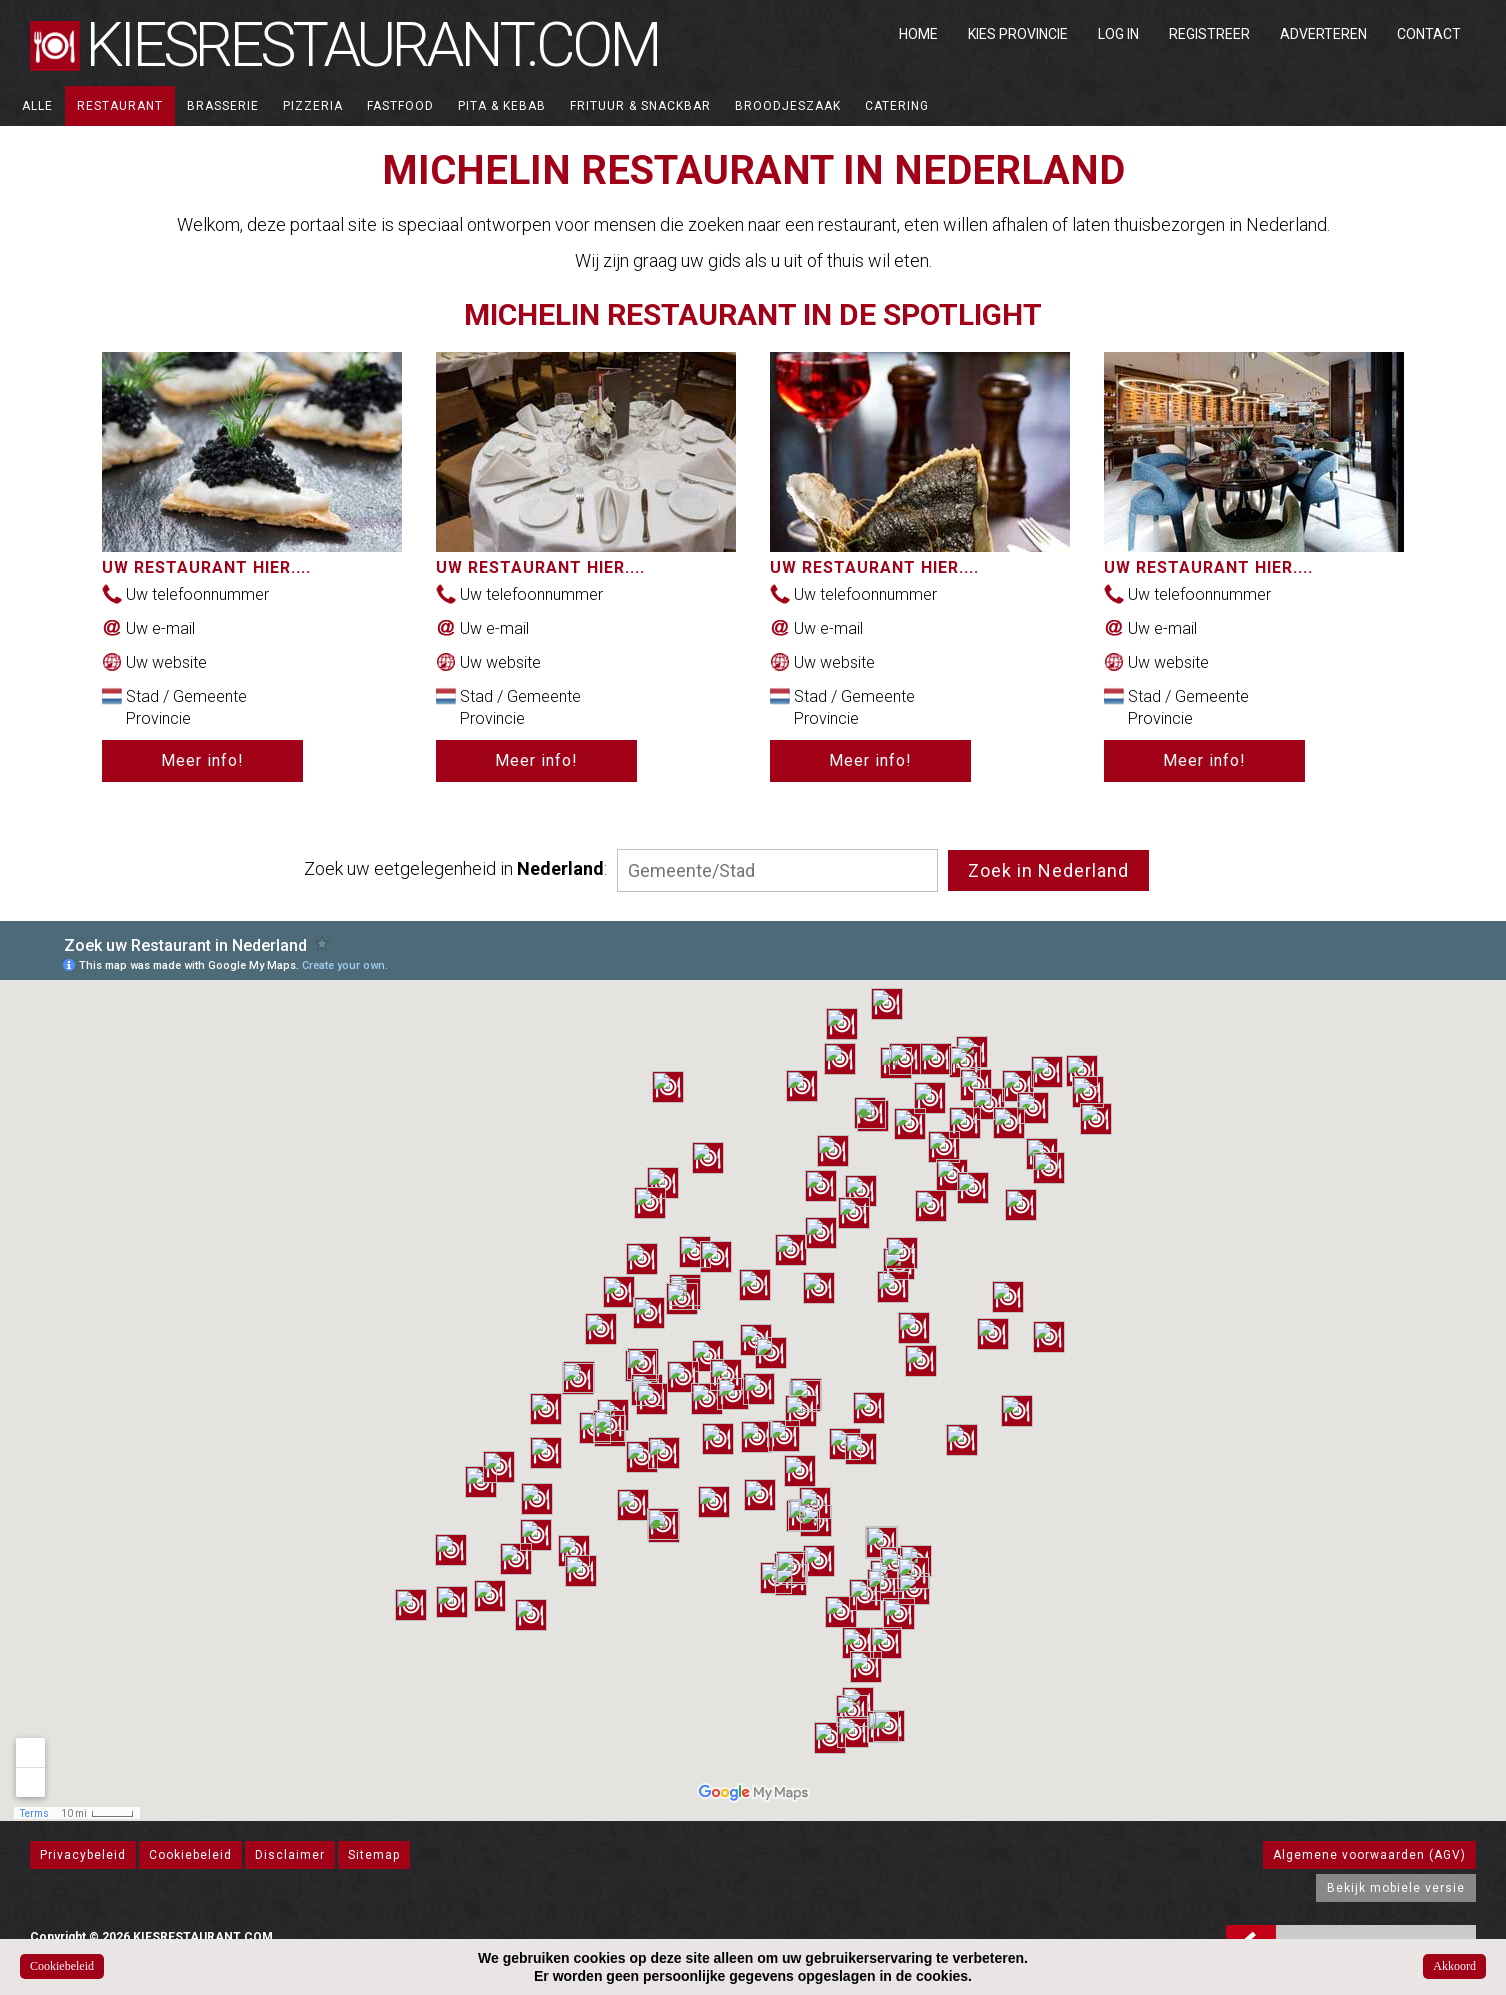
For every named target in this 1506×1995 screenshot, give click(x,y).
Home (918, 34)
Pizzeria (313, 106)
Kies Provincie (1018, 34)
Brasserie (223, 106)
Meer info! (202, 760)
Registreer (1209, 34)
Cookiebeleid (190, 1855)
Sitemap (374, 1855)
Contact (1429, 34)
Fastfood (400, 106)
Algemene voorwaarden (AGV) (1369, 1855)
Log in (1118, 34)
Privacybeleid (83, 1855)
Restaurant (120, 106)
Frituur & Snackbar (640, 106)
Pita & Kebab (502, 106)
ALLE (37, 106)
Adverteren (1323, 34)
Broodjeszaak (788, 106)
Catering (897, 106)
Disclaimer (290, 1855)
